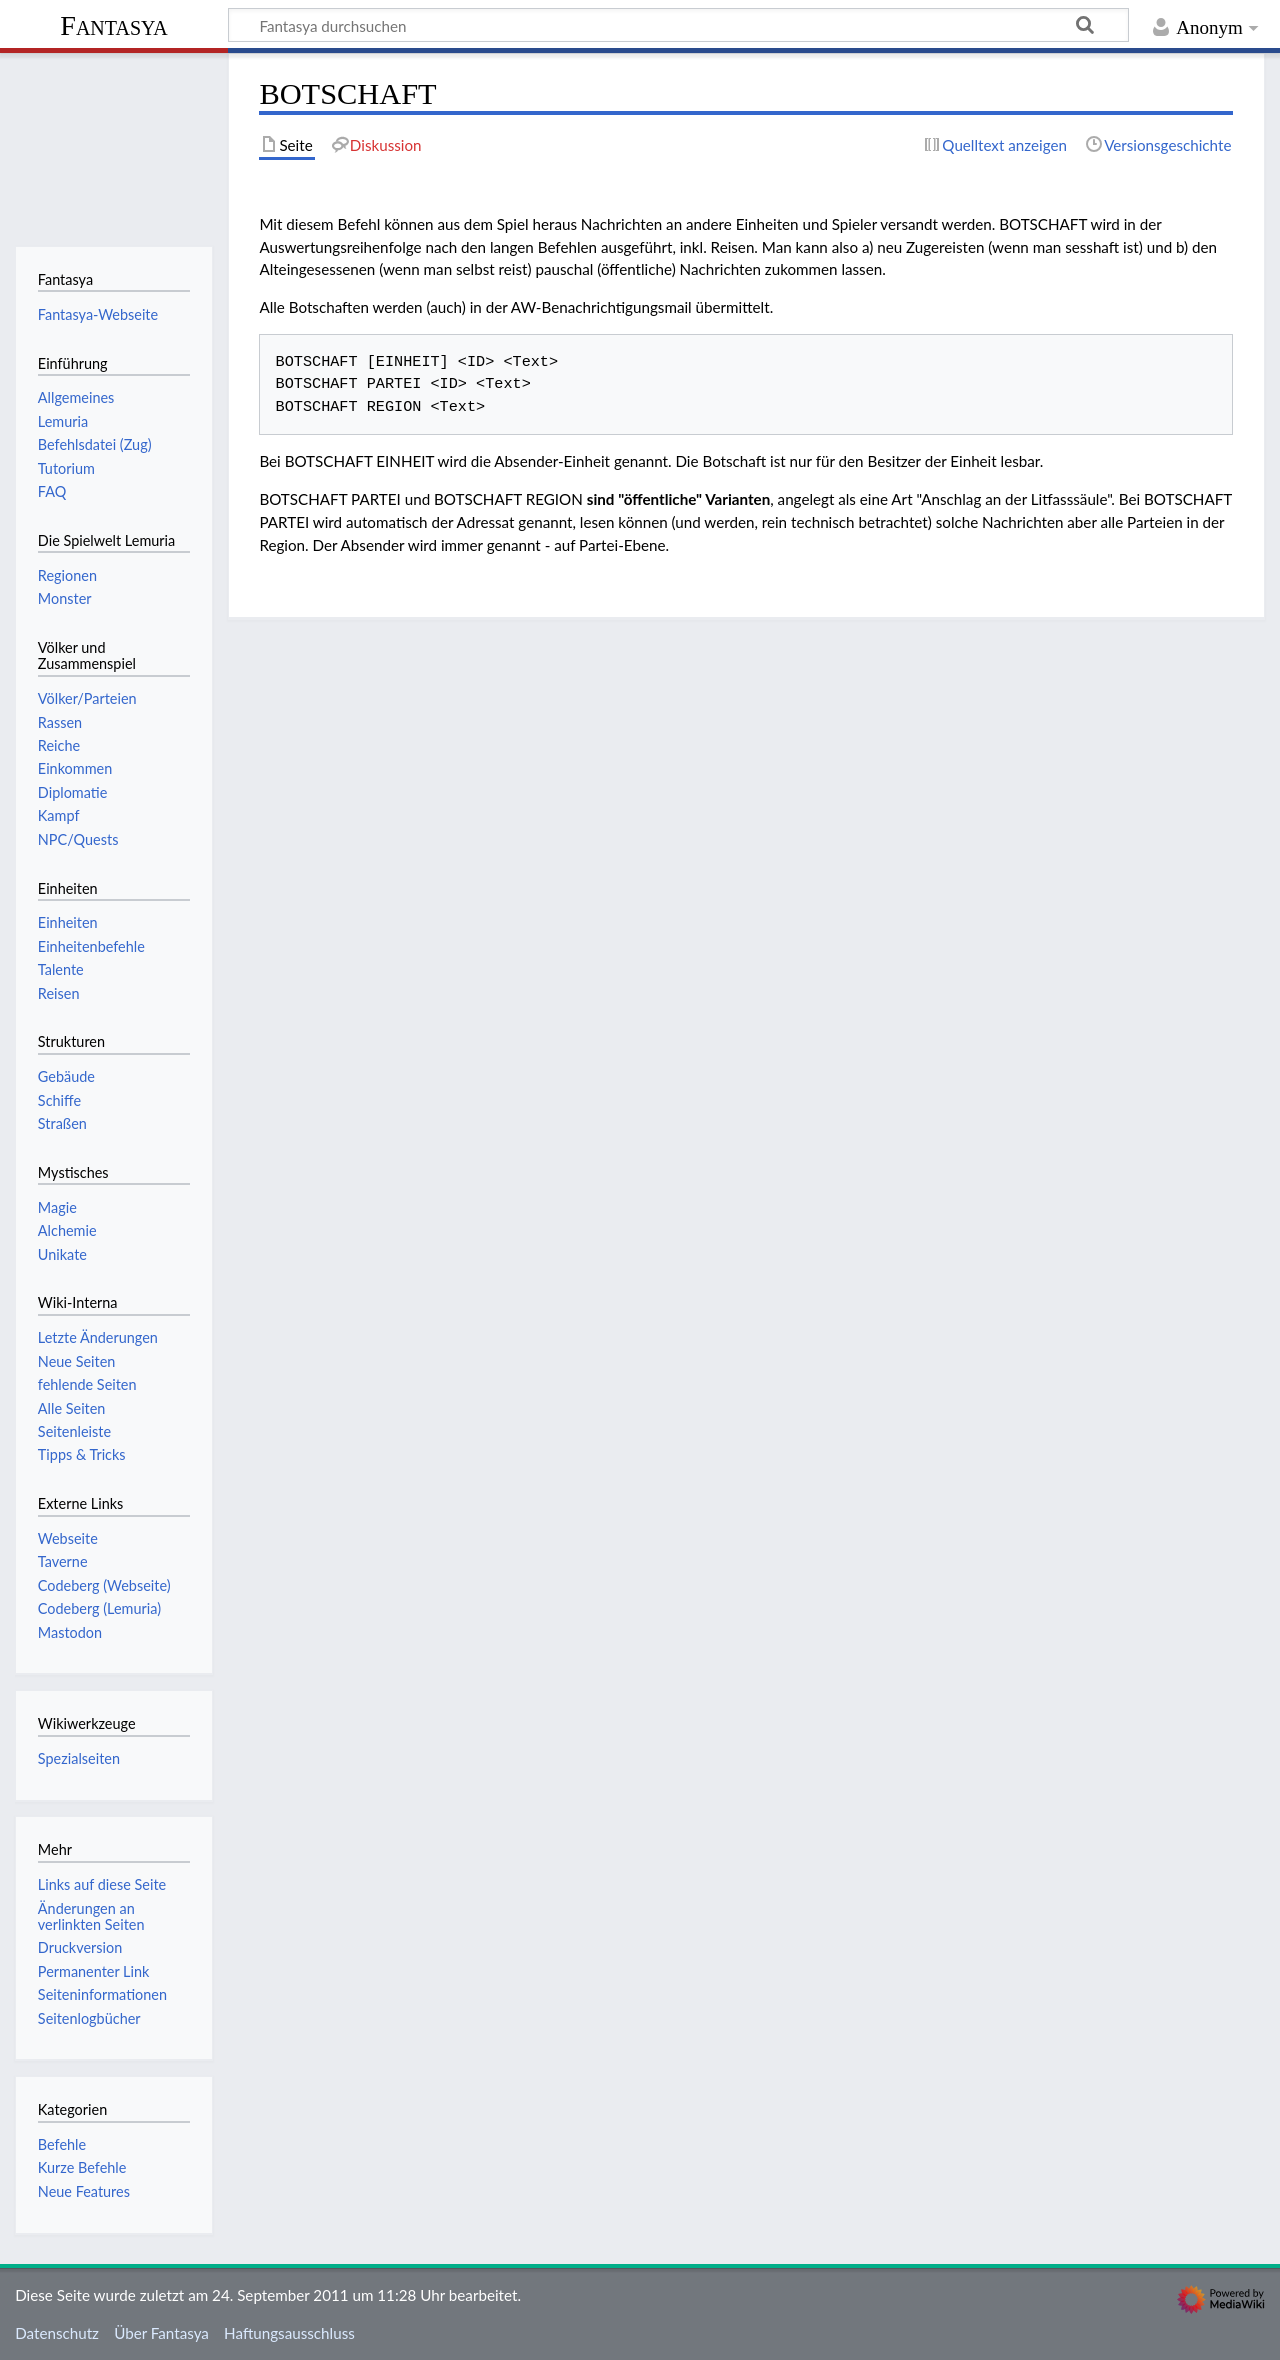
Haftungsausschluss (289, 2333)
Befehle (62, 2144)
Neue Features (84, 2191)
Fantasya (113, 25)
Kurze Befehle (82, 2167)
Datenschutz (57, 2333)
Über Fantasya (161, 2333)
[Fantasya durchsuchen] (678, 25)
